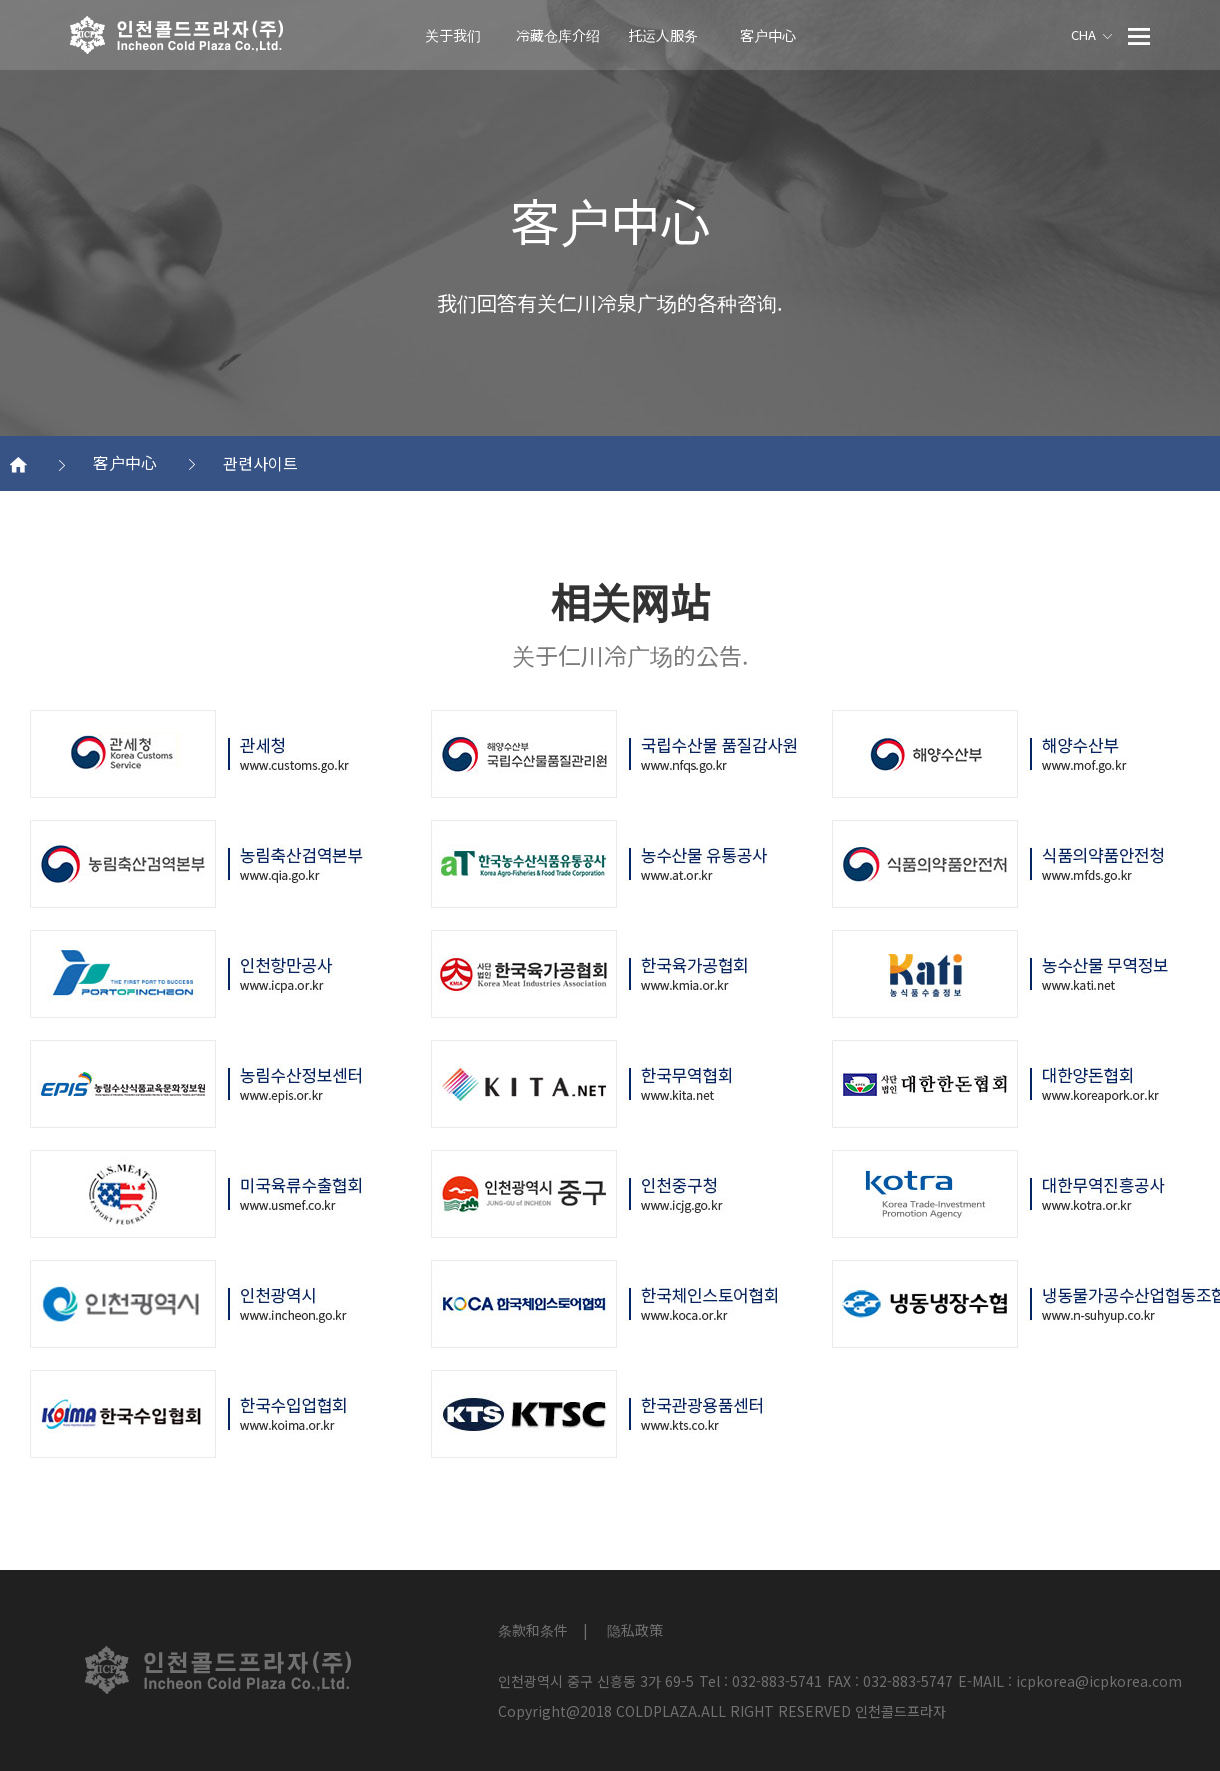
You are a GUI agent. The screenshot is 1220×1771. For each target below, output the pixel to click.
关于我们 (453, 35)
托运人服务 (663, 35)
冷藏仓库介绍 (558, 35)
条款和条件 (533, 1630)
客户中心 (768, 35)
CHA (1091, 34)
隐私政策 (635, 1630)
